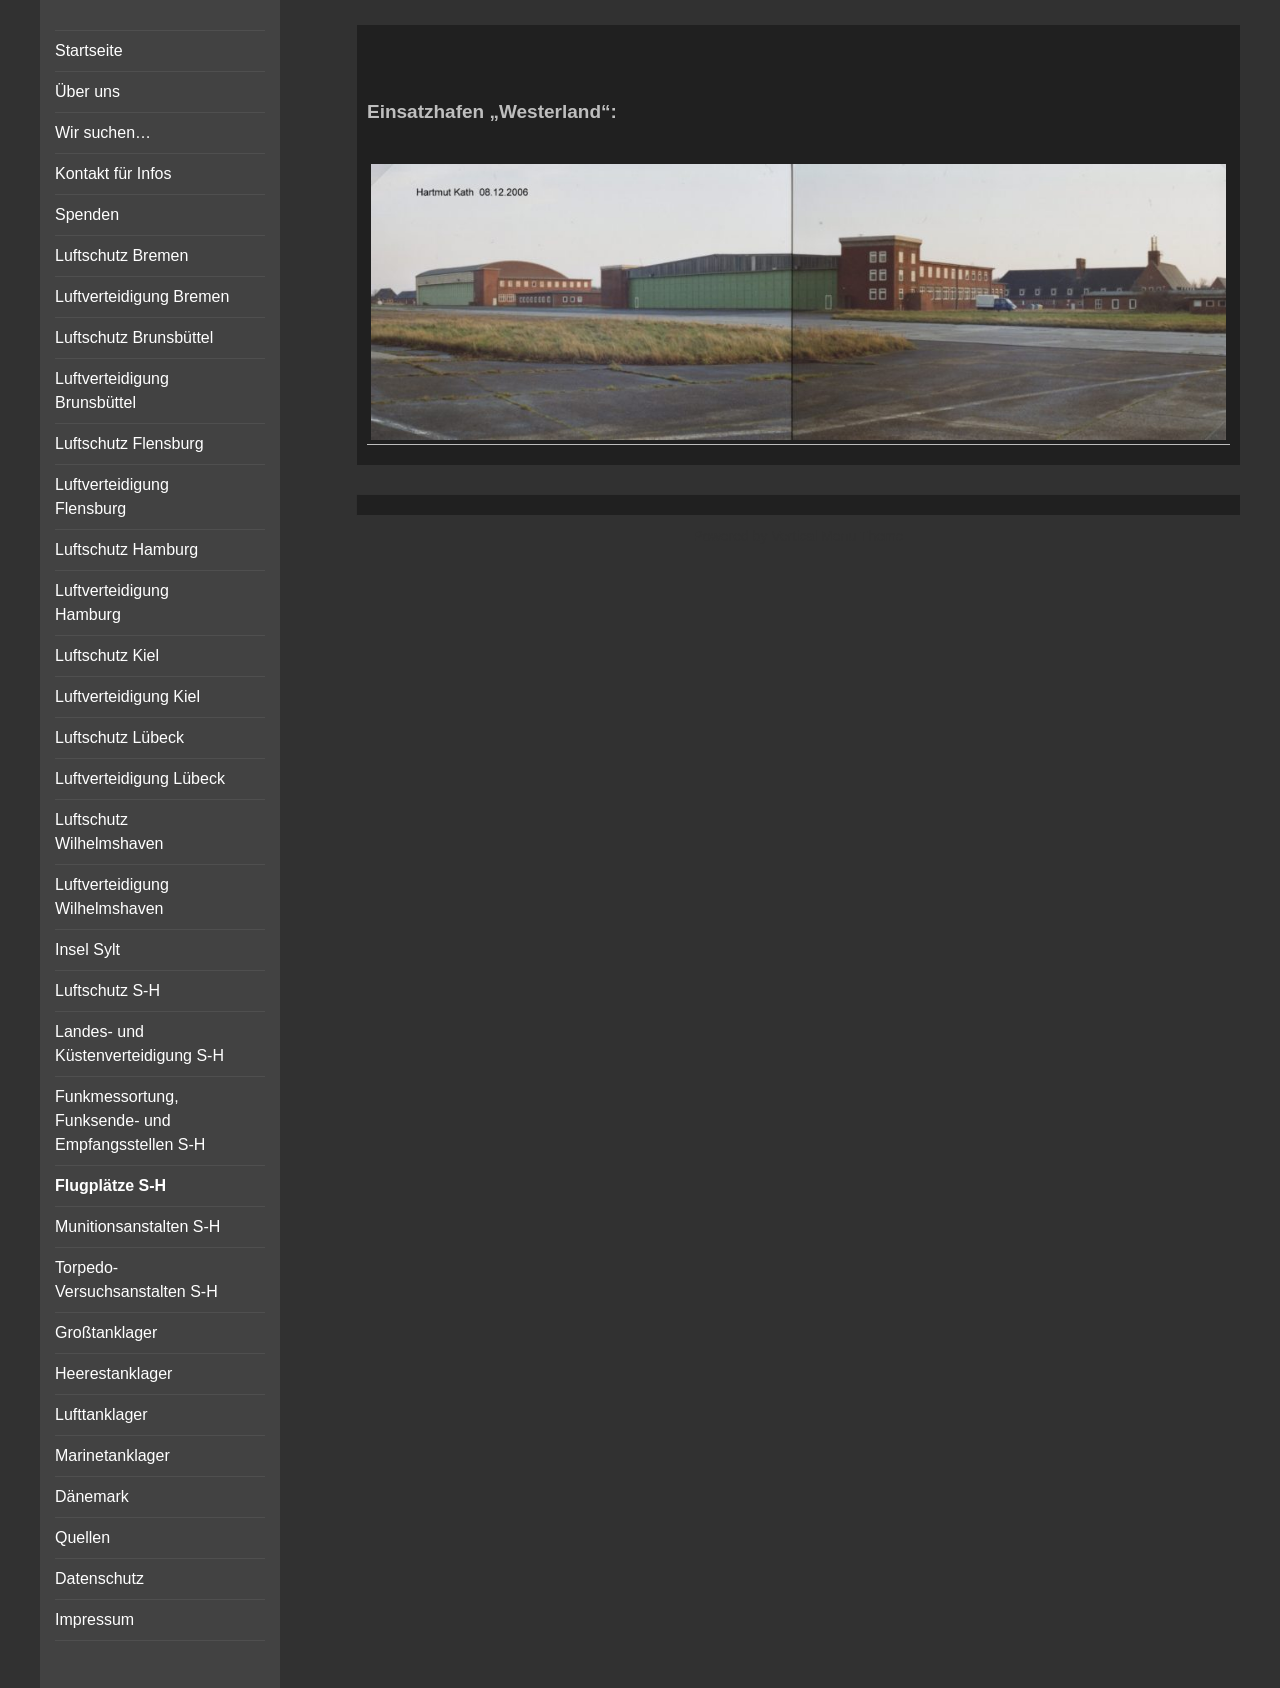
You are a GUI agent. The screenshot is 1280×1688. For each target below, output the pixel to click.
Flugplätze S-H (110, 1185)
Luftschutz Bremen (121, 255)
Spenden (87, 214)
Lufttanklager (101, 1414)
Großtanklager (106, 1332)
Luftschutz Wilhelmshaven (109, 831)
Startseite (89, 50)
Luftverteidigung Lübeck (140, 778)
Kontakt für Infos (113, 173)
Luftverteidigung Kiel (127, 696)
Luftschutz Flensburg (129, 443)
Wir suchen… (103, 132)
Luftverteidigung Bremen (142, 296)
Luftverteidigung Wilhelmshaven (112, 896)
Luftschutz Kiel (107, 655)
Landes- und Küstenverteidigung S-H (139, 1043)
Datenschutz (99, 1578)
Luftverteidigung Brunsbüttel (112, 390)
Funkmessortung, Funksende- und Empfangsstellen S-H (130, 1120)
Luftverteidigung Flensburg (112, 496)
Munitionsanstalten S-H (137, 1226)
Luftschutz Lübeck (119, 737)
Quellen (82, 1537)
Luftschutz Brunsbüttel (134, 337)
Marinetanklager (112, 1455)
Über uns (87, 91)
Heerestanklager (113, 1373)
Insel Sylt (87, 949)
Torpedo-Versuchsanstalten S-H (136, 1279)
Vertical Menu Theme (837, 536)
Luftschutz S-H (107, 990)
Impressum (94, 1619)
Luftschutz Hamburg (126, 549)
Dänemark (92, 1496)
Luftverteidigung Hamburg (112, 602)
